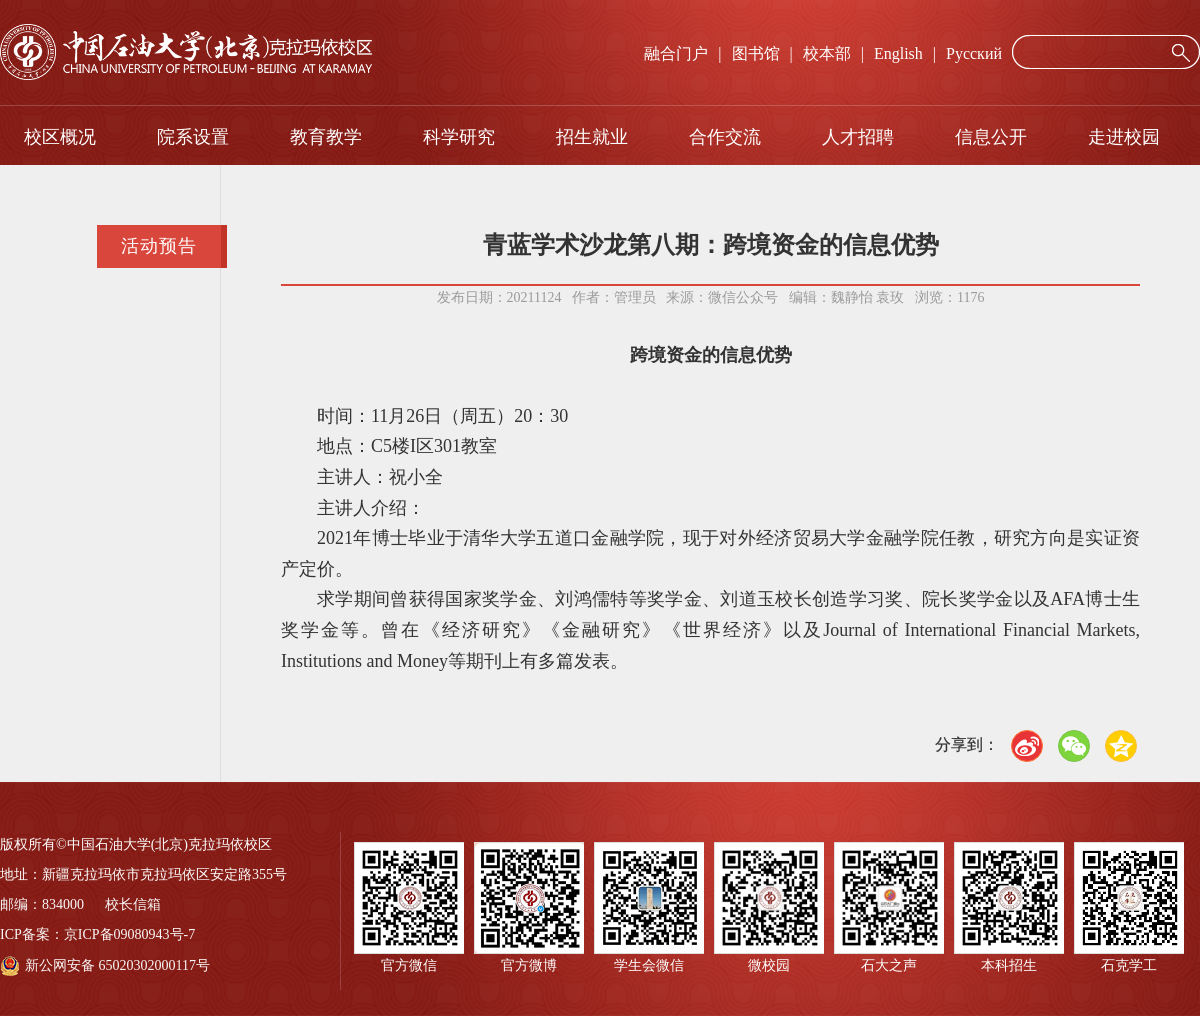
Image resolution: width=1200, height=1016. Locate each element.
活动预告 (159, 246)
